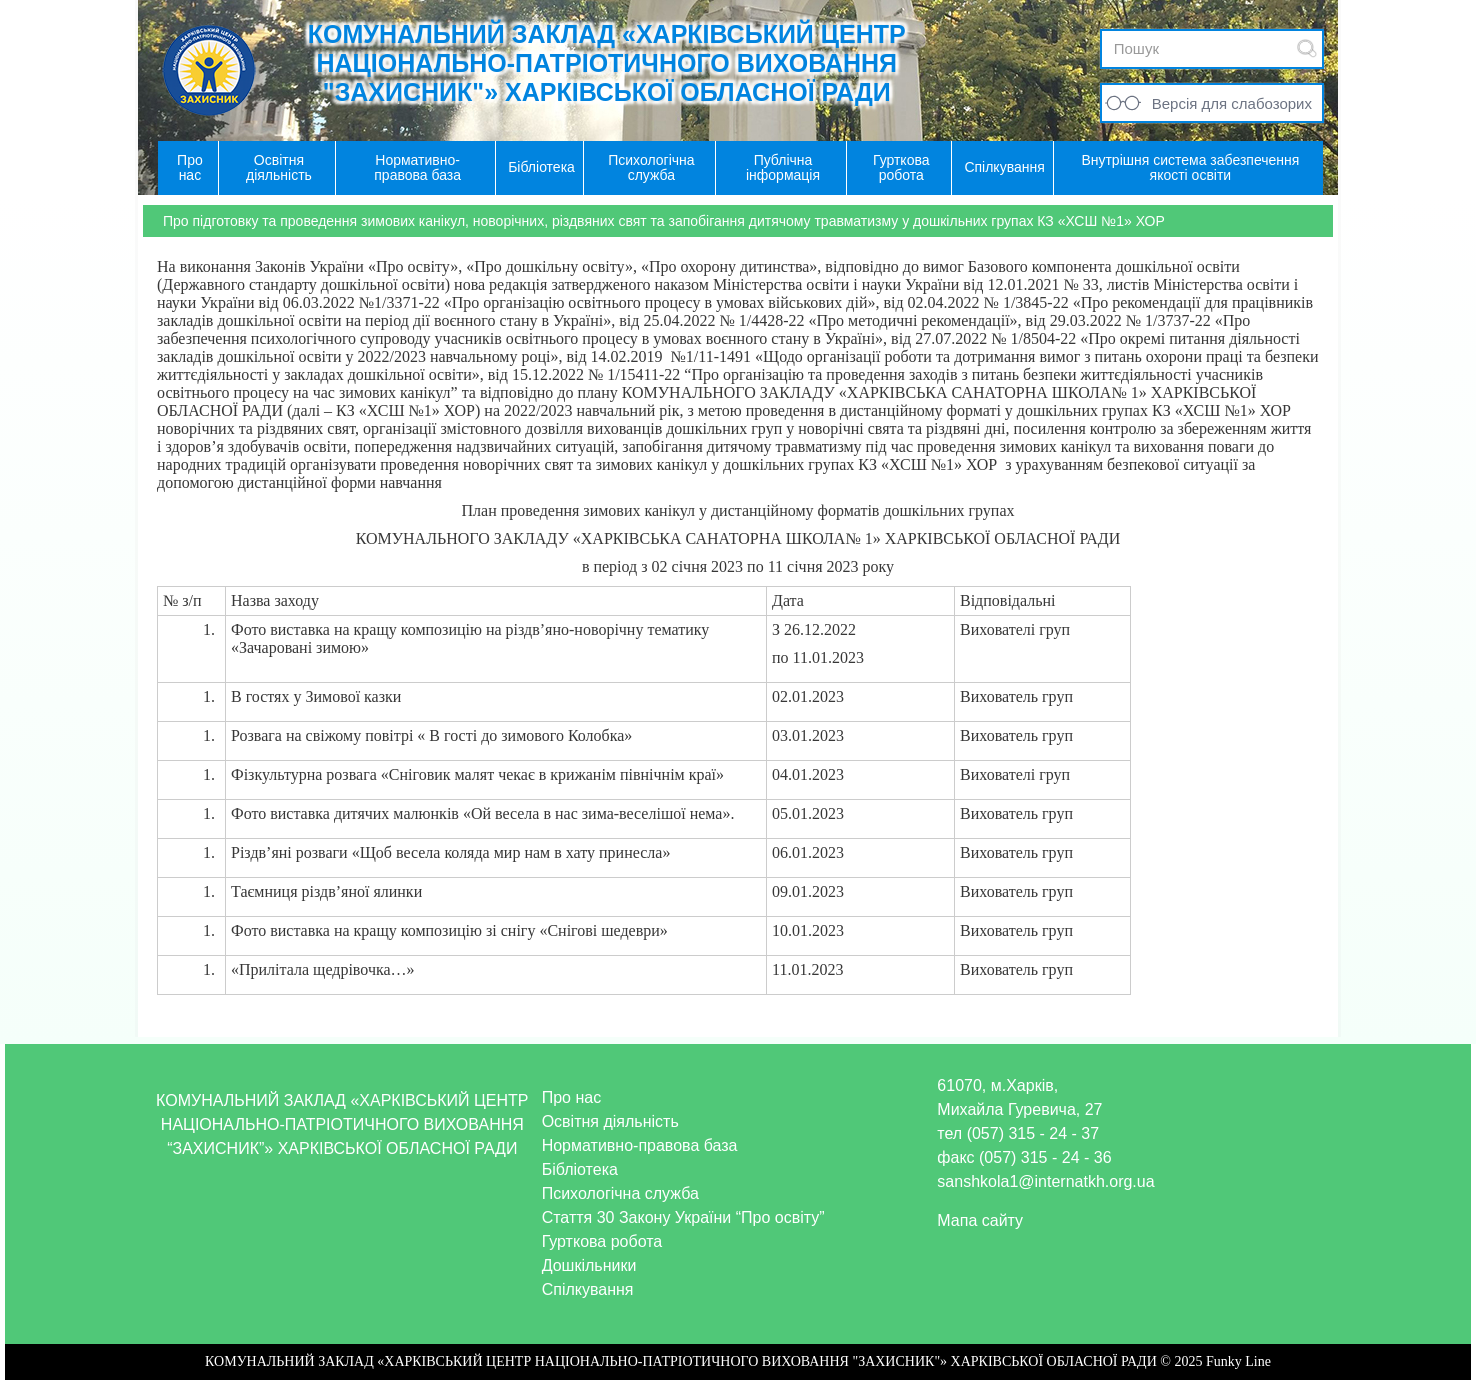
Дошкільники (589, 1265)
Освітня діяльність (610, 1121)
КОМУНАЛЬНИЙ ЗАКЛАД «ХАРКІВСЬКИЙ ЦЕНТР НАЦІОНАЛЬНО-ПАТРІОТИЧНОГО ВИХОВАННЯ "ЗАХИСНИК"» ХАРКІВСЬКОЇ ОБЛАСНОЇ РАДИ (607, 63)
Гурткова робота (602, 1241)
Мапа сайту (980, 1220)
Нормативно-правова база (640, 1145)
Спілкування (588, 1289)
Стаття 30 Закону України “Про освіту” (683, 1217)
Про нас (571, 1097)
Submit (1307, 48)
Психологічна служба (620, 1193)
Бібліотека (580, 1169)
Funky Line (1238, 1361)
